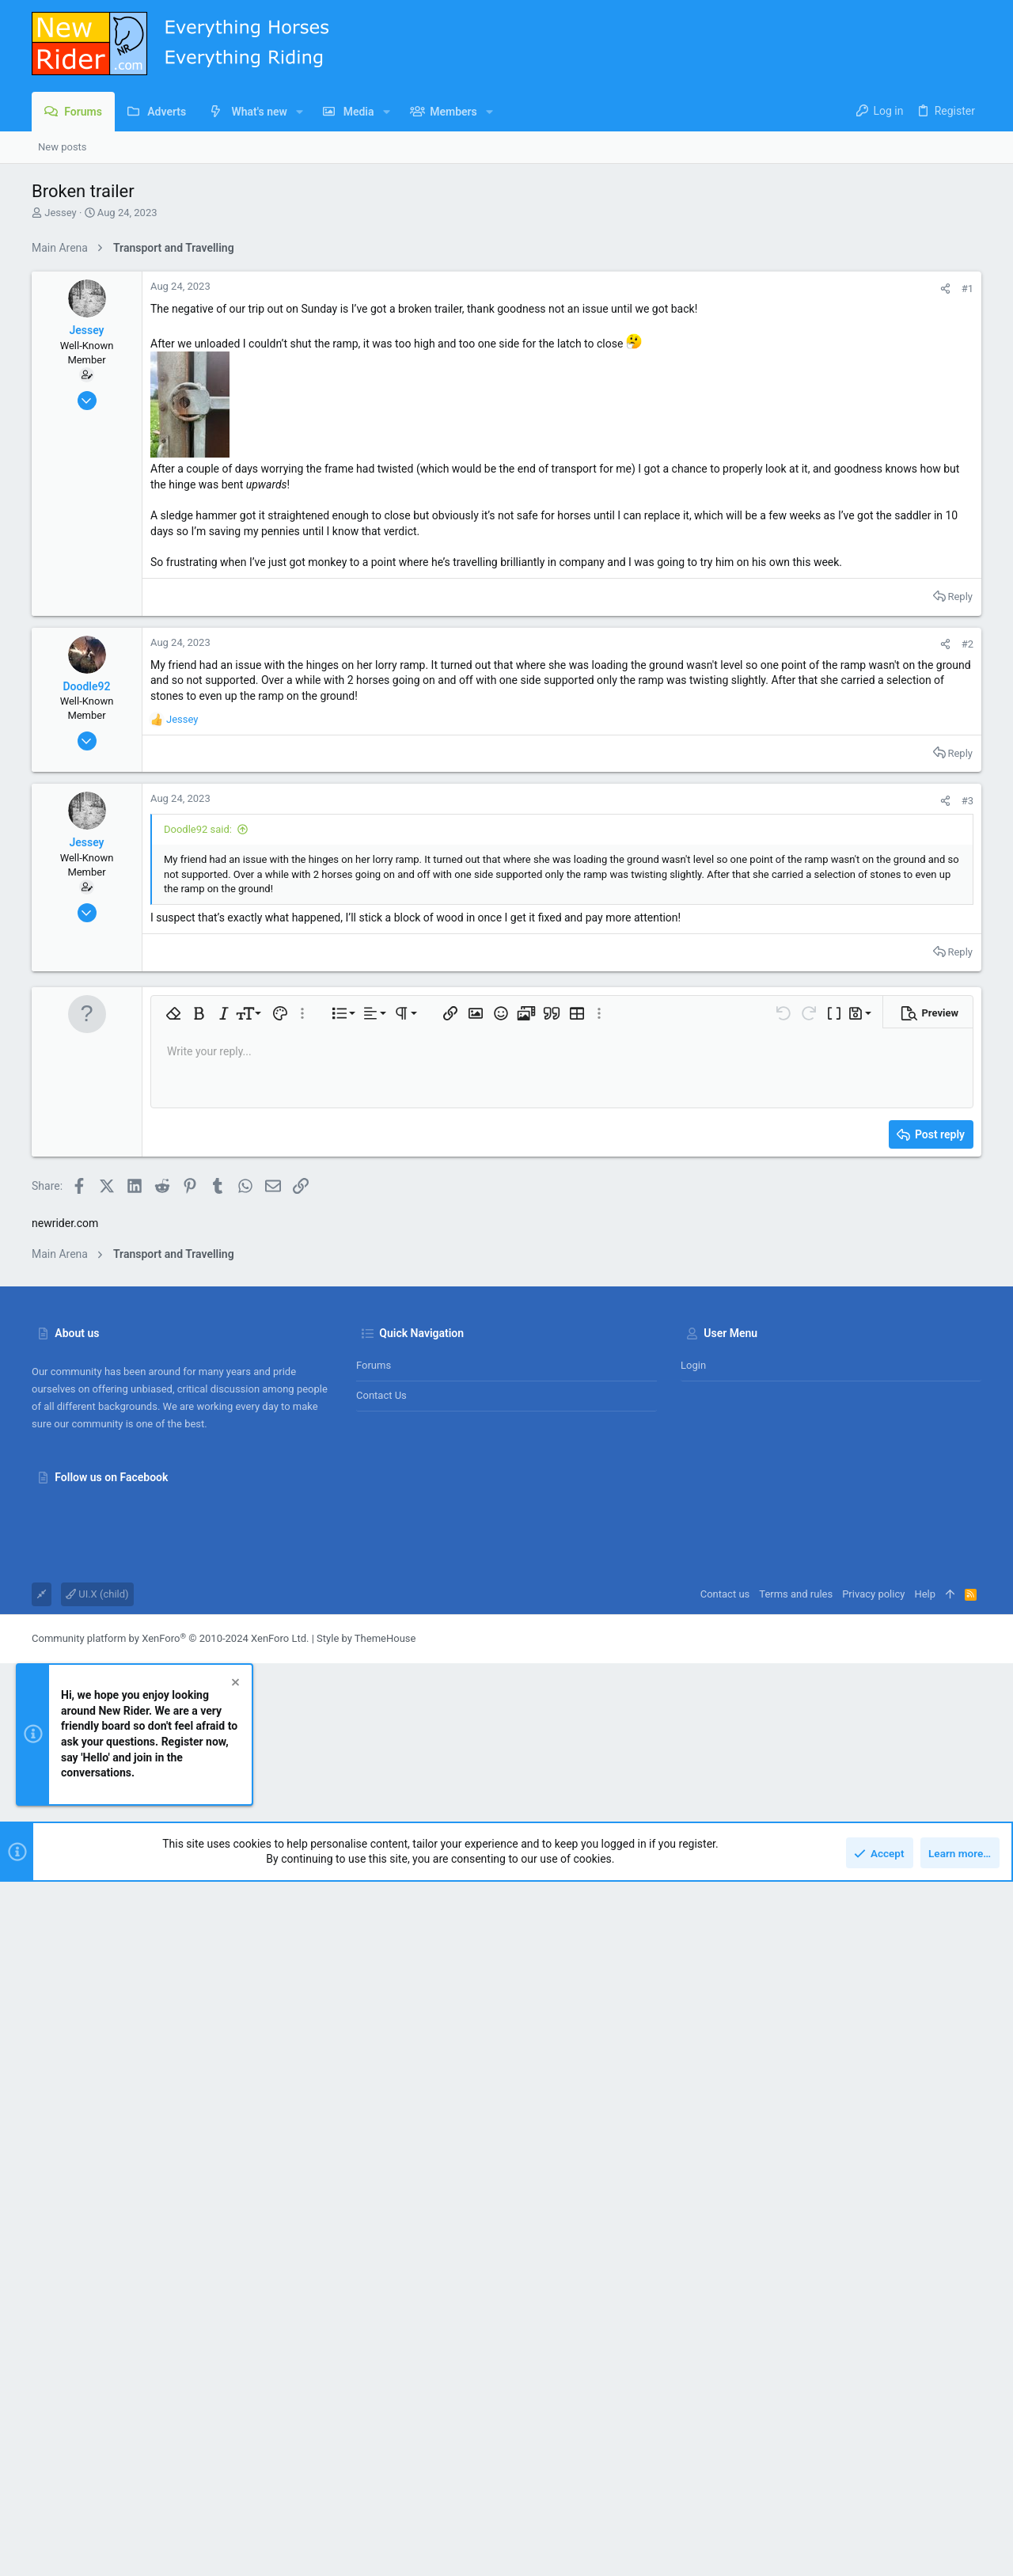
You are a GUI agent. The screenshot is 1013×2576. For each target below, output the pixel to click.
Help (924, 2069)
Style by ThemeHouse (366, 2113)
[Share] (945, 288)
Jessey (60, 212)
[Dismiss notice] (234, 2159)
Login (693, 1840)
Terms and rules (796, 2069)
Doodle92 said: (198, 829)
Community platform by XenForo (170, 2113)
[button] (299, 111)
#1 (967, 288)
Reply (960, 596)
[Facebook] (974, 2114)
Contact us (381, 1870)
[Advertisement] (506, 1468)
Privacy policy (873, 2069)
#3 (967, 801)
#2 (967, 644)
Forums (373, 1840)
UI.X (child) (97, 2069)
